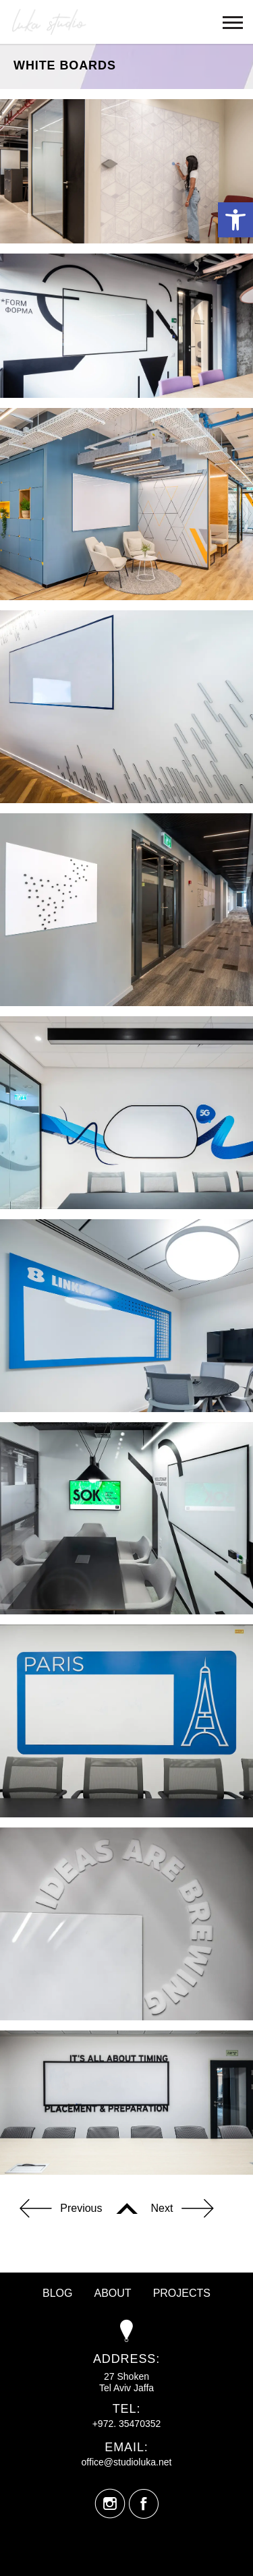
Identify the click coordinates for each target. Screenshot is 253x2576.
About (113, 2293)
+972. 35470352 (126, 2423)
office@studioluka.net (127, 2462)
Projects (181, 2293)
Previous (61, 2209)
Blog (57, 2293)
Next (182, 2209)
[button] (235, 219)
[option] (126, 504)
